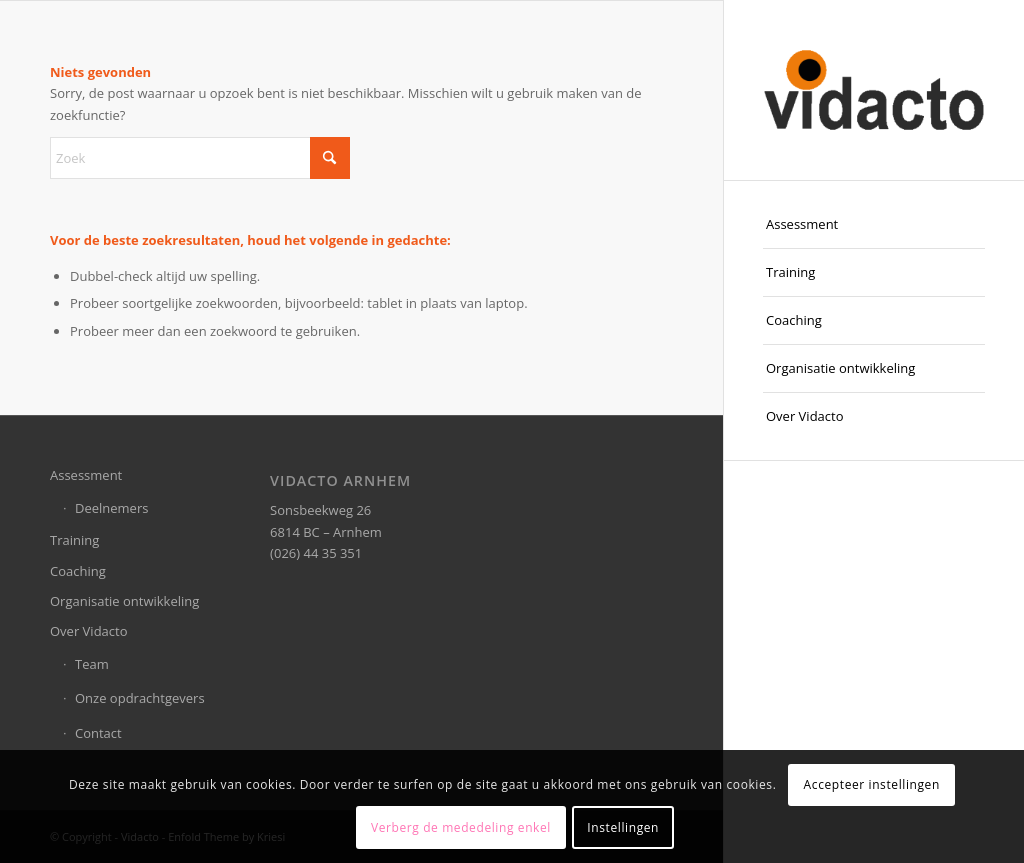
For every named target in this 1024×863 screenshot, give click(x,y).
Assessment (86, 475)
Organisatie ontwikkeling (124, 601)
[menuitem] (874, 225)
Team (92, 664)
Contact (98, 733)
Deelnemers (111, 508)
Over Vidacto (89, 631)
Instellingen (623, 827)
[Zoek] (200, 158)
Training (74, 540)
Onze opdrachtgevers (140, 698)
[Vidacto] (874, 90)
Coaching (78, 571)
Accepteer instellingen (872, 784)
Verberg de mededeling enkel (461, 827)
